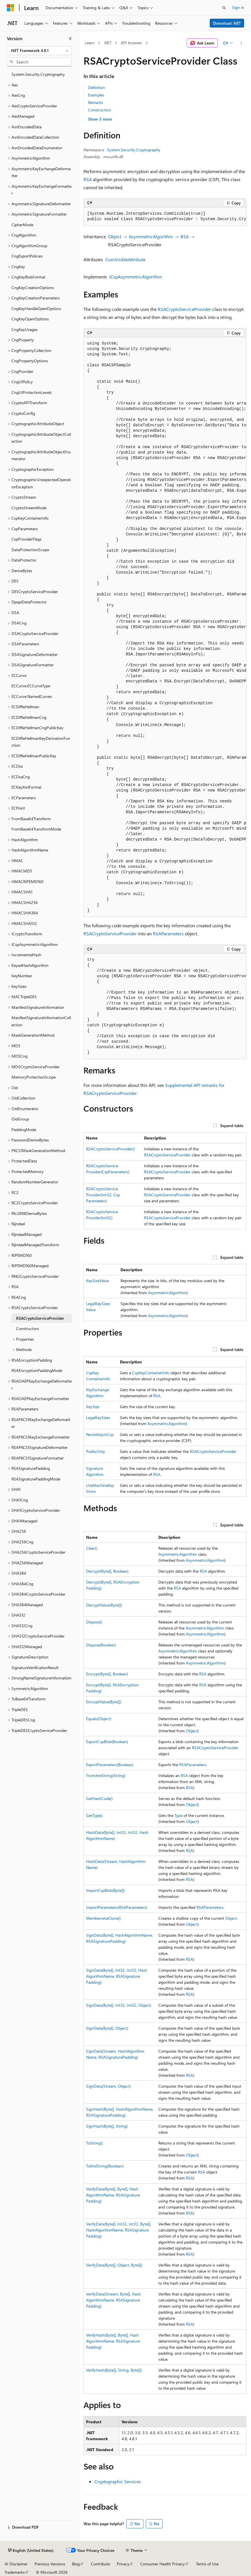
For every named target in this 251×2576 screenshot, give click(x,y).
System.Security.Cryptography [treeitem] (38, 74)
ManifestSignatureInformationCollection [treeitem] (41, 1021)
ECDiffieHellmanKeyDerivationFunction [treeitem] (40, 742)
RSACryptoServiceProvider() (110, 1148)
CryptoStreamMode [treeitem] (28, 507)
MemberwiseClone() (103, 1918)
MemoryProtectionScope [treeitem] (33, 1077)
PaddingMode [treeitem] (23, 1129)
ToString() (94, 2143)
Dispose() (94, 1622)
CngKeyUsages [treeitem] (24, 329)
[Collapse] (70, 38)
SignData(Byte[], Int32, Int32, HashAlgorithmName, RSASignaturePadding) (116, 1976)
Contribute (100, 2564)
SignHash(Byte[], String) (107, 2126)
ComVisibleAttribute (125, 259)
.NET (107, 42)
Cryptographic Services (117, 2481)
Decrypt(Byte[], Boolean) (107, 1571)
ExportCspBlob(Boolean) (107, 1741)
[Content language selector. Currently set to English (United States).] (31, 2550)
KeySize (92, 1406)
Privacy (123, 2564)
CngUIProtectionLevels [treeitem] (31, 392)
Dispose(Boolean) (101, 1645)
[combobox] (39, 50)
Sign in (238, 7)
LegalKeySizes (98, 1417)
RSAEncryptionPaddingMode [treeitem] (36, 1370)
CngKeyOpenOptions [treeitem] (30, 319)
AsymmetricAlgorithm (151, 236)
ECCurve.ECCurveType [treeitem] (30, 685)
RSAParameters (168, 933)
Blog (76, 2564)
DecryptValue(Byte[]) (104, 1605)
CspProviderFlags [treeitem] (26, 539)
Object (114, 236)
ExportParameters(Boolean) (109, 1764)
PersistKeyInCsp (100, 1434)
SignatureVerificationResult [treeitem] (35, 1667)
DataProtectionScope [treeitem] (30, 549)
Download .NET (227, 23)
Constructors (99, 110)
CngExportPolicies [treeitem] (26, 256)
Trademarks (15, 2572)
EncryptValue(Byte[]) (103, 1701)
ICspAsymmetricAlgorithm (135, 277)
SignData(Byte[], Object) (107, 2028)
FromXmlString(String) (105, 1775)
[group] (164, 217)
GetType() (94, 1815)
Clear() (91, 1548)
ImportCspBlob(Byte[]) (105, 1890)
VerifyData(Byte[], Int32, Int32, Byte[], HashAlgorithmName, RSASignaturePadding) (118, 2230)
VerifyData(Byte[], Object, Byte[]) (114, 2265)
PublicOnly (95, 1451)
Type (178, 1815)
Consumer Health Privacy (162, 2564)
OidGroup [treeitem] (20, 1119)
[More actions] (241, 43)
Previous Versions (49, 2564)
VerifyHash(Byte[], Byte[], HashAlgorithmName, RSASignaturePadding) (113, 2341)
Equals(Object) (98, 1718)
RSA (87, 179)
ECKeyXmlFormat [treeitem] (26, 787)
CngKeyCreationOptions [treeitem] (32, 287)
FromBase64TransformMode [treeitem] (36, 829)
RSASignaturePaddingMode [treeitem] (35, 1479)
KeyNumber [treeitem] (21, 975)
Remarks (95, 102)
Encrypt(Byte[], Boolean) (107, 1674)
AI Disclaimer (16, 2564)
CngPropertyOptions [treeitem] (29, 360)
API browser (131, 42)
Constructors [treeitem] (27, 1328)
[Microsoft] (10, 7)
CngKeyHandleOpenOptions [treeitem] (36, 308)
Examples (96, 95)
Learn (89, 42)
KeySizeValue (97, 1280)
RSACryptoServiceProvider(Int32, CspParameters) (103, 1194)
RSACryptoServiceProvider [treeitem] (40, 1318)
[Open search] (224, 8)
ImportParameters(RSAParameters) (116, 1907)
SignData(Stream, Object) (108, 2086)
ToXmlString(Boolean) (105, 2166)
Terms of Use (207, 2564)
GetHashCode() (99, 1798)
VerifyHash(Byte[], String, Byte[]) (114, 2370)
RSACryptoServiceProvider (184, 309)
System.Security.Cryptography (133, 149)
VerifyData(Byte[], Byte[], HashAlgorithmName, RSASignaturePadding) (113, 2195)
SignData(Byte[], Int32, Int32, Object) (118, 2005)
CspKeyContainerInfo (150, 1372)
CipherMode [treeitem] (22, 224)
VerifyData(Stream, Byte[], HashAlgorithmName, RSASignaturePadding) (113, 2300)
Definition (96, 87)
